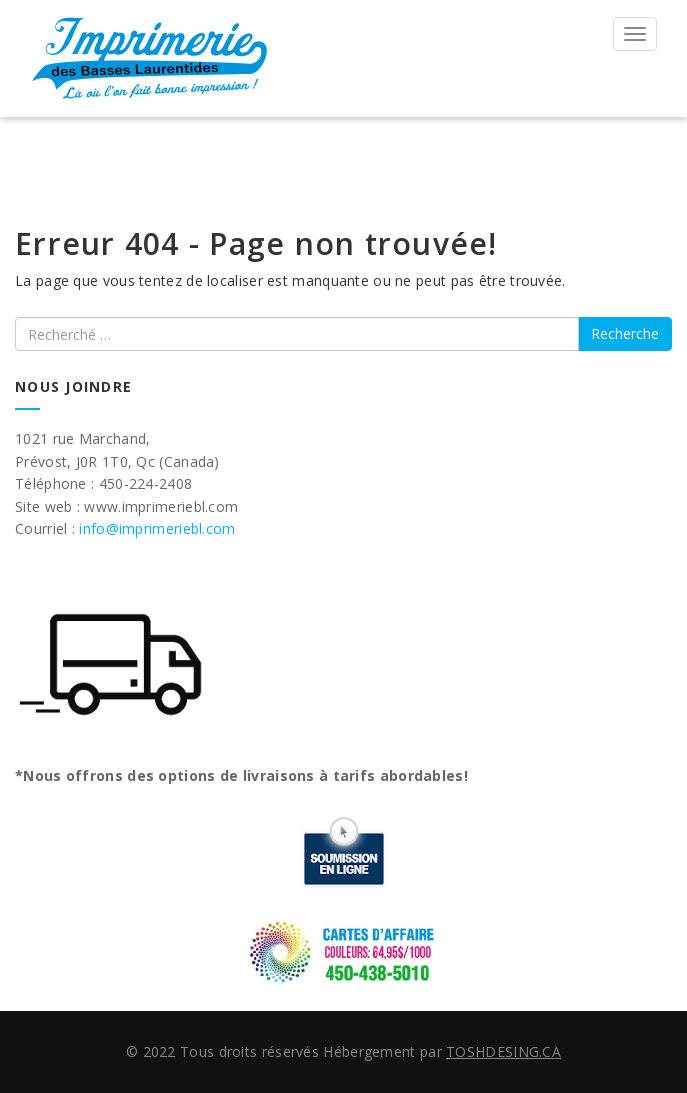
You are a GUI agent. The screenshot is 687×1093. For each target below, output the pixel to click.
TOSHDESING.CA (503, 1051)
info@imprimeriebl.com (157, 528)
